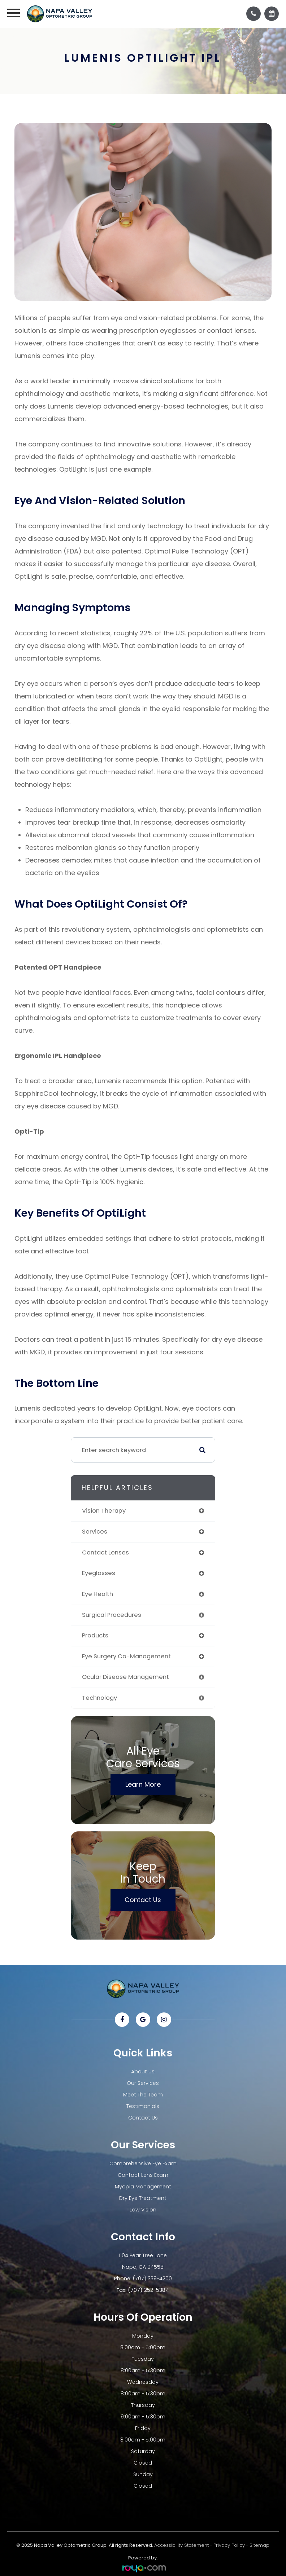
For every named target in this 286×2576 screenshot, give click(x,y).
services (94, 1531)
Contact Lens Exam (143, 2175)
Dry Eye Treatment (142, 2198)
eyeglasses (98, 1573)
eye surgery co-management (126, 1656)
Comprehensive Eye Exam (143, 2163)
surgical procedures (111, 1615)
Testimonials (142, 2106)
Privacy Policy (229, 2545)
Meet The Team (143, 2094)
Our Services (143, 2083)
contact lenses (105, 1552)
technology (99, 1698)
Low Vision (143, 2209)
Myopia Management (143, 2186)
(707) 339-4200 (152, 2278)
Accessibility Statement (181, 2545)
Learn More (143, 1784)
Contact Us (143, 1899)
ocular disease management (125, 1677)
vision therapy (104, 1511)
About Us (143, 2071)
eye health (97, 1594)
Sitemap (259, 2545)
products (95, 1635)
